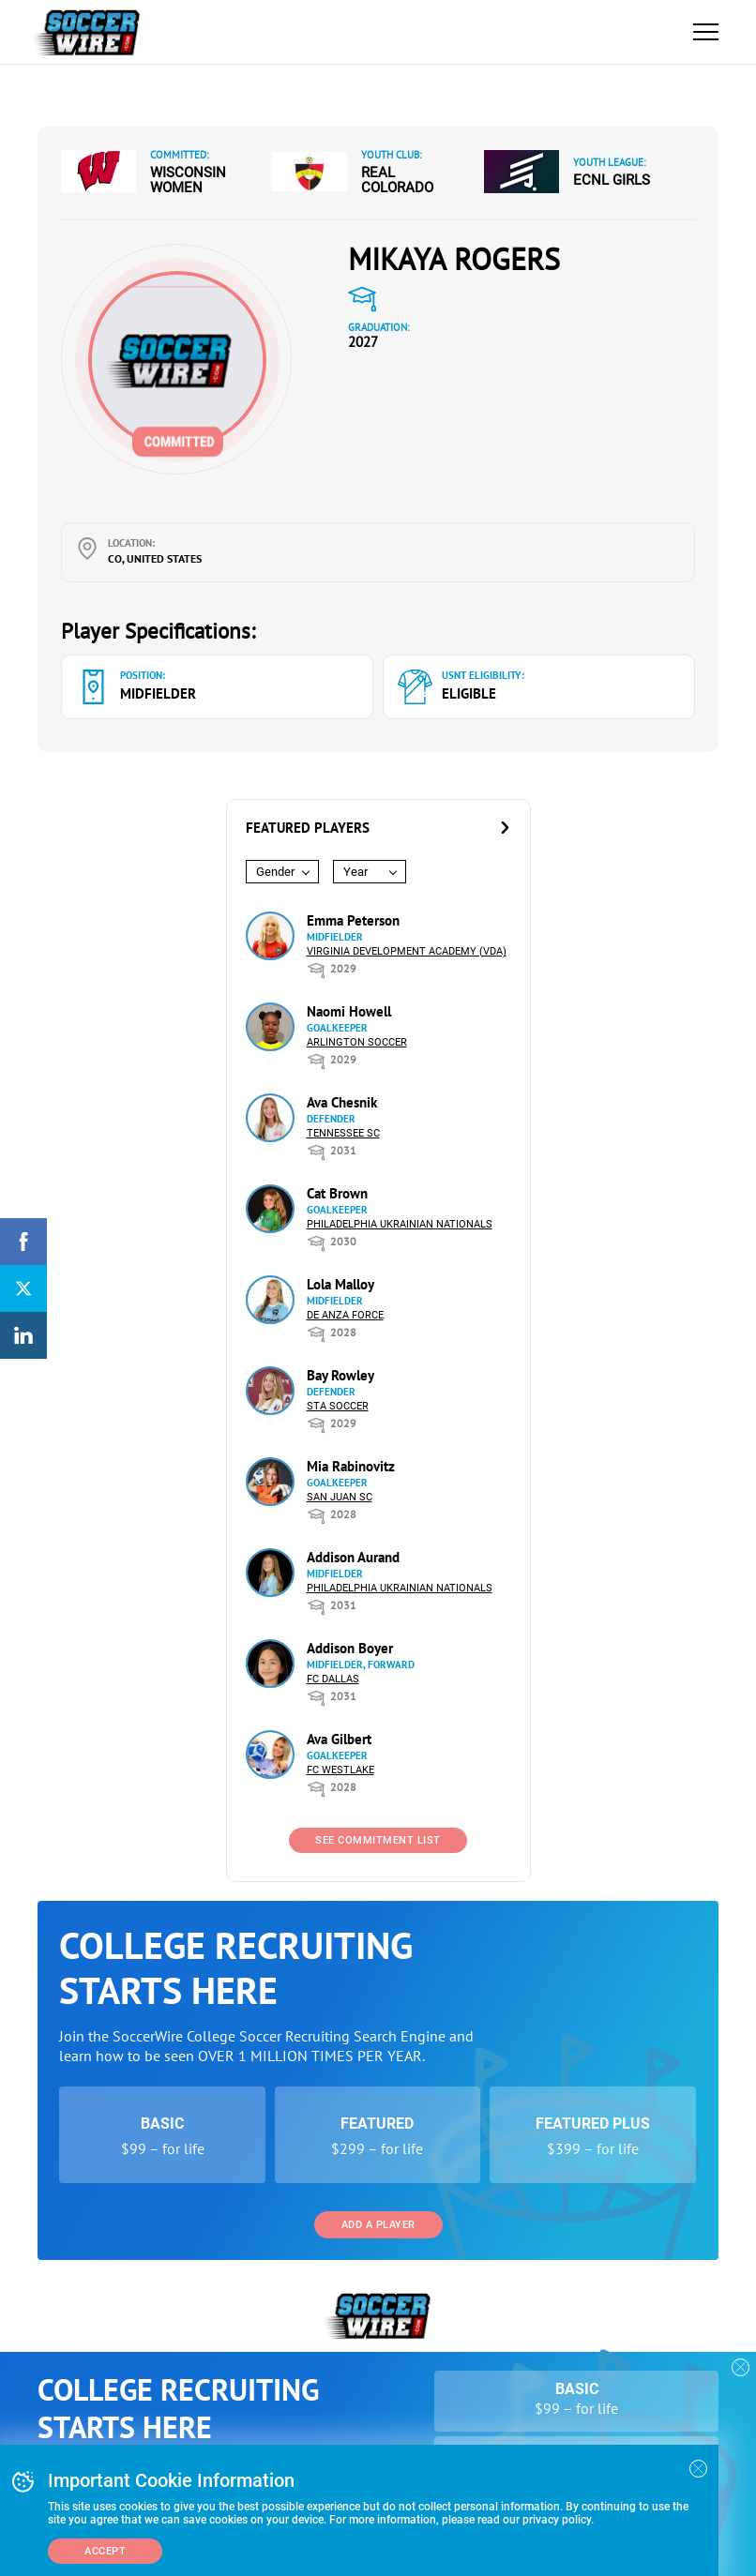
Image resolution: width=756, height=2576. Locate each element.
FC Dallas (333, 1679)
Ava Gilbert (339, 1739)
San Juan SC (339, 1497)
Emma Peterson (353, 920)
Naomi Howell (349, 1011)
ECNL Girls (611, 180)
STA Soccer (338, 1406)
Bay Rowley (340, 1375)
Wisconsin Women (188, 180)
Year (355, 872)
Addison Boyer (350, 1648)
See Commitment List (378, 1840)
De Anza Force (345, 1315)
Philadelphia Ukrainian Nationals (399, 1224)
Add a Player (378, 2225)
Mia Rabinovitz (351, 1466)
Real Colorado (397, 180)
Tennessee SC (343, 1133)
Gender (275, 872)
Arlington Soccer (357, 1042)
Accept (105, 2551)
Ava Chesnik (342, 1102)
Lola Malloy (340, 1284)
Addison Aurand (353, 1557)
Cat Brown (337, 1193)
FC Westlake (340, 1770)
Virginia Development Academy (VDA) (407, 951)
